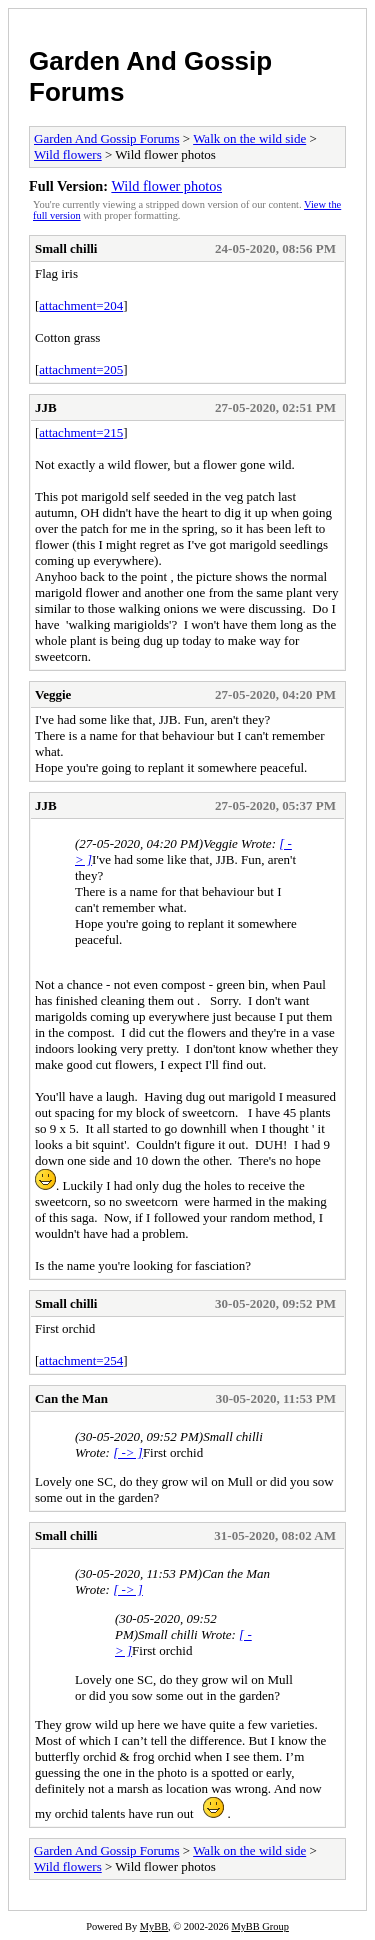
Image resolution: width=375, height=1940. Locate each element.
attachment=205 (81, 369)
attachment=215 (81, 432)
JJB (46, 407)
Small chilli (66, 248)
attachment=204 (81, 305)
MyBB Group (259, 1926)
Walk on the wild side (249, 138)
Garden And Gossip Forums (107, 138)
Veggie (53, 694)
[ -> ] (128, 1452)
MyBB (154, 1926)
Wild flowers (68, 154)
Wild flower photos (166, 186)
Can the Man (71, 1398)
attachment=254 (81, 1360)
